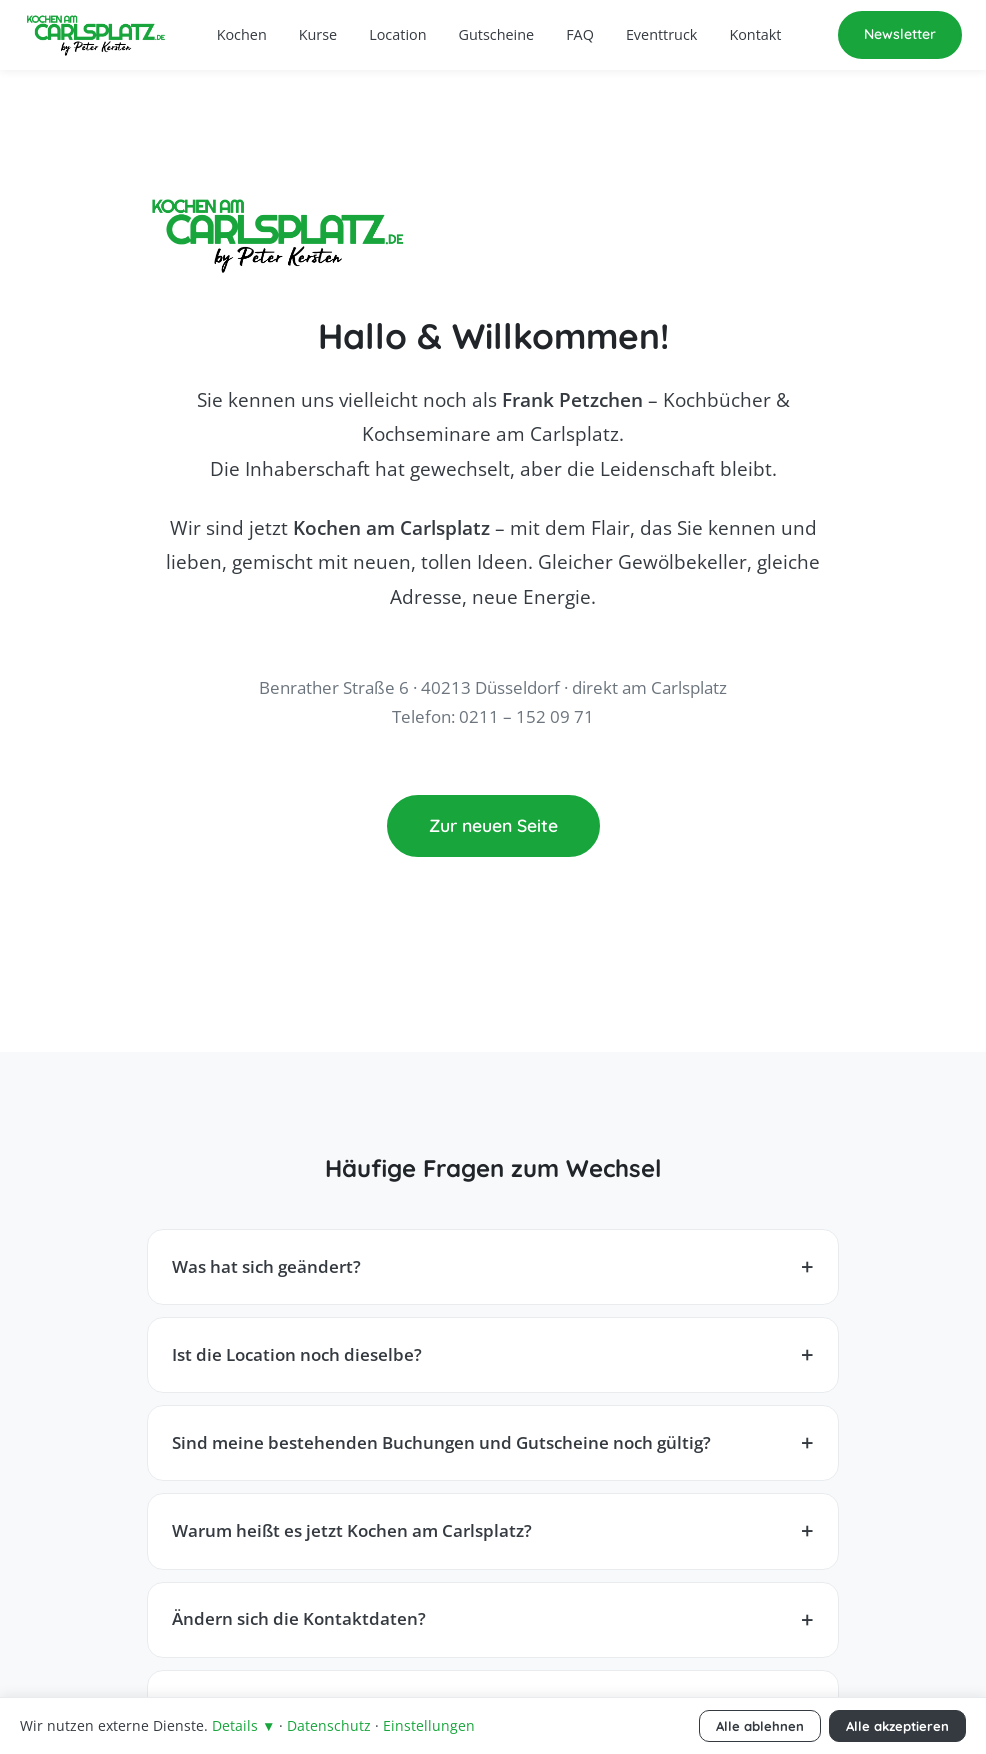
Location (397, 34)
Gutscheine (497, 34)
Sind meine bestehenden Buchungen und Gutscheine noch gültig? (441, 1442)
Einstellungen (429, 1725)
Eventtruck (662, 34)
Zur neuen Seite (493, 825)
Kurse (318, 34)
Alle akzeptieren (897, 1726)
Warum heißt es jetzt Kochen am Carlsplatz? (352, 1530)
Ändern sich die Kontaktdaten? (299, 1618)
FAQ (580, 34)
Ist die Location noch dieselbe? (297, 1354)
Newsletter (900, 34)
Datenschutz (329, 1725)
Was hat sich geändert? (266, 1266)
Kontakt (755, 34)
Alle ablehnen (760, 1726)
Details (243, 1725)
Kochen (242, 34)
